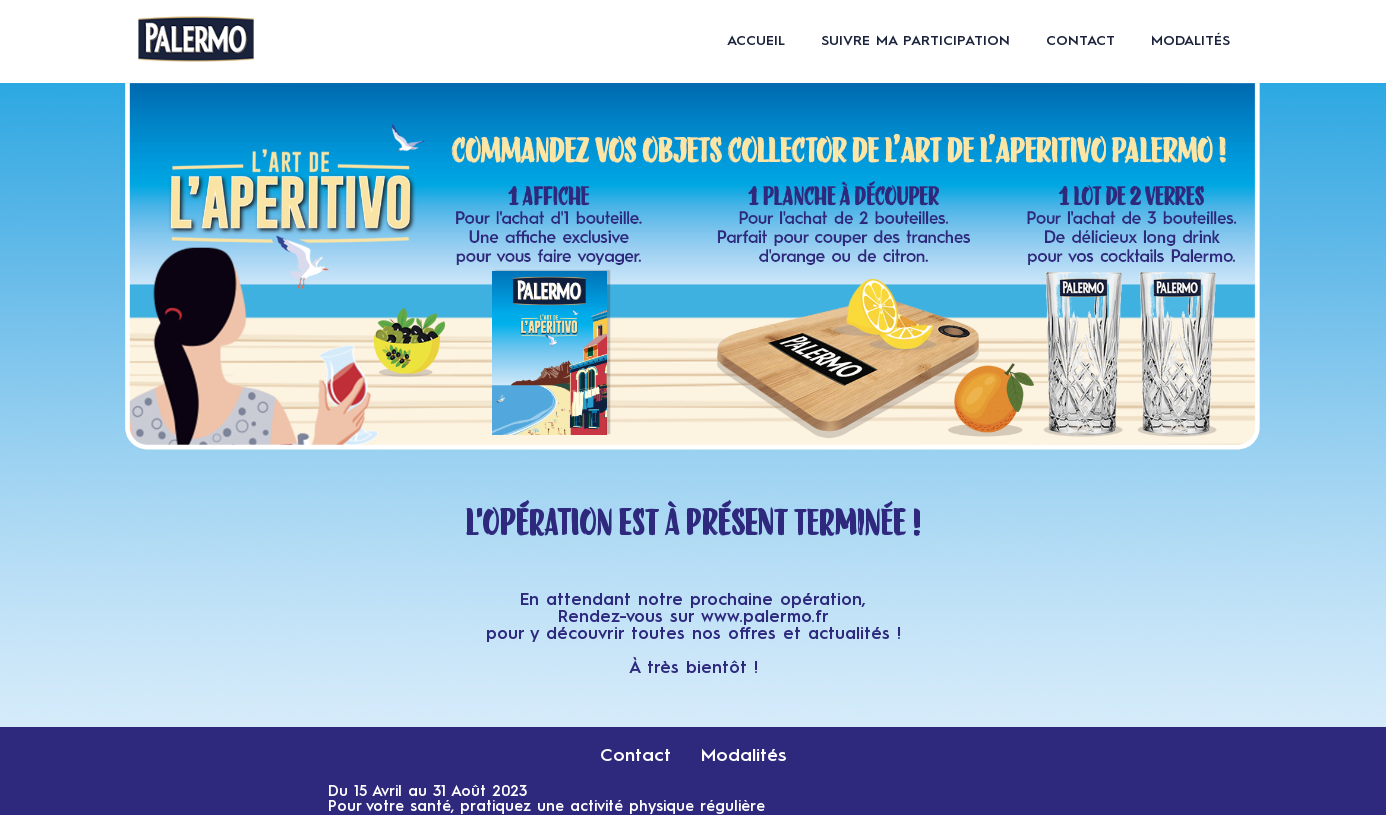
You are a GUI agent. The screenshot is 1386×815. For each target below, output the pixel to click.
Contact (1080, 41)
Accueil (756, 41)
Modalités (1190, 41)
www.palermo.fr (765, 617)
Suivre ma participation (915, 41)
